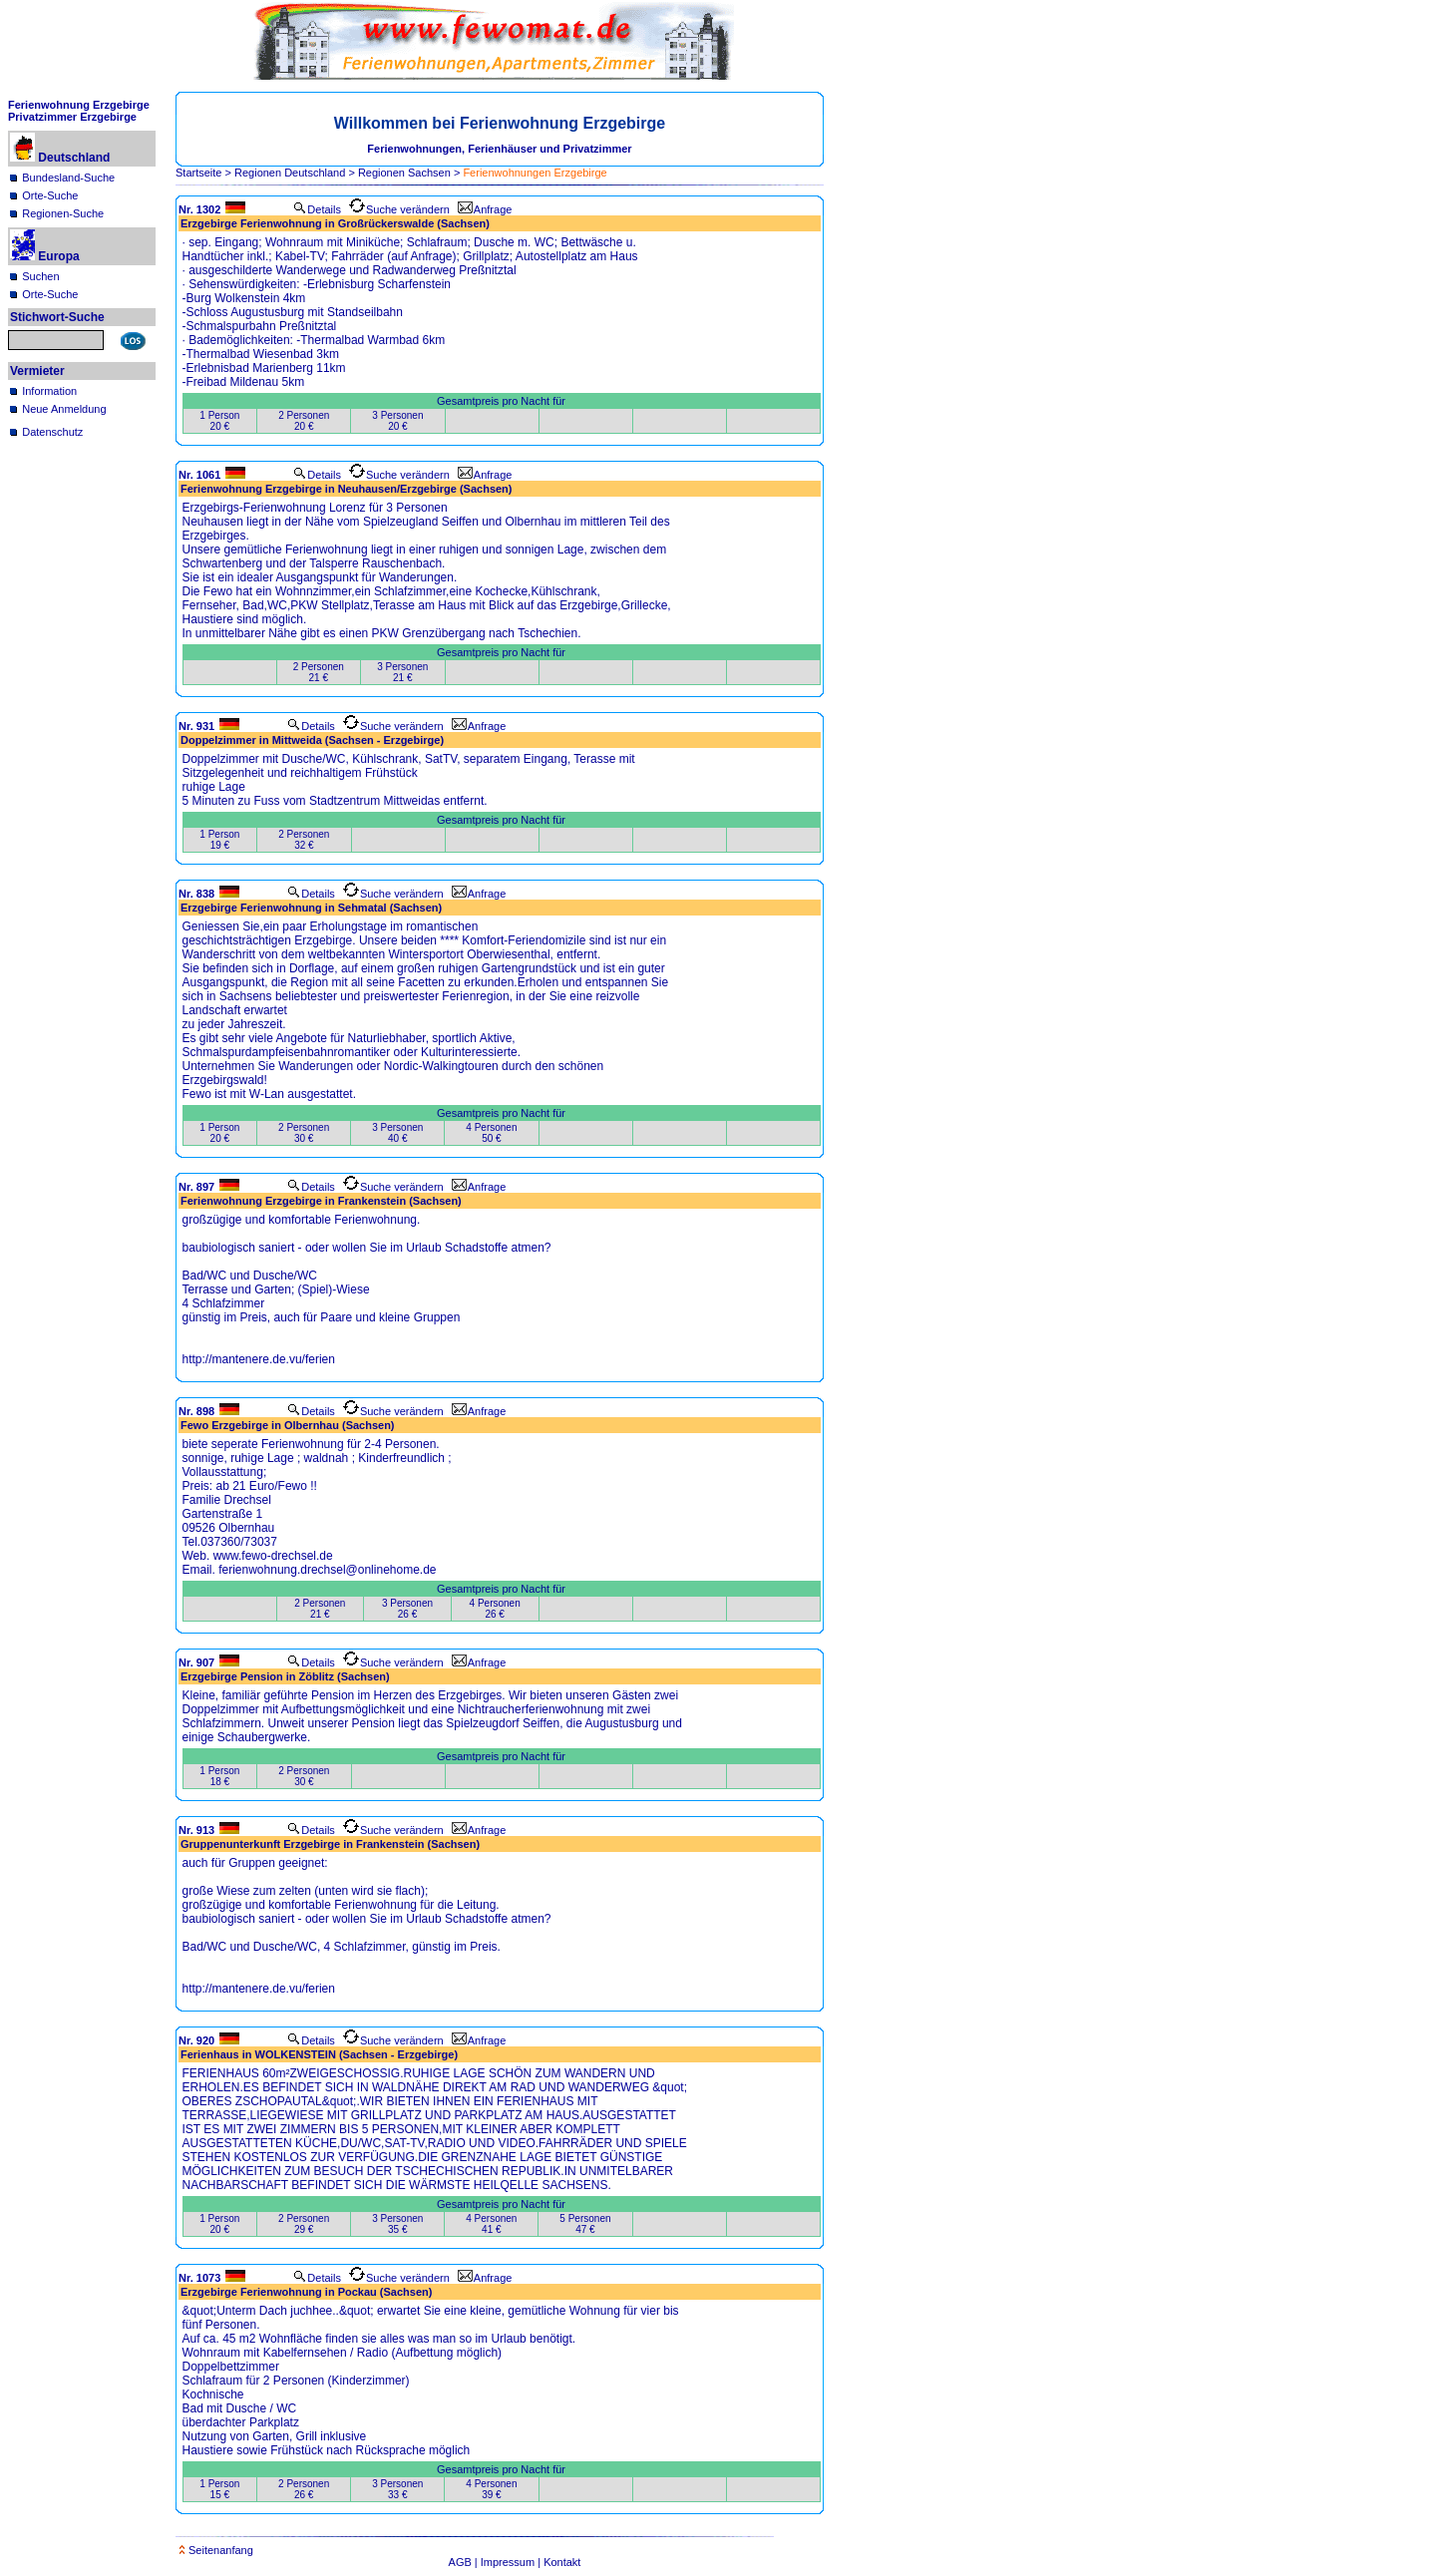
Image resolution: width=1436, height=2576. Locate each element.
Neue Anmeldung (64, 409)
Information (49, 391)
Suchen (40, 276)
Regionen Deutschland (289, 173)
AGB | (465, 2562)
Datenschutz (52, 432)
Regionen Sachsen (404, 173)
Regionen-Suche (63, 213)
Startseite (198, 173)
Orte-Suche (50, 195)
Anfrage (485, 209)
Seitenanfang (216, 2550)
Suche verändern (399, 209)
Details (317, 209)
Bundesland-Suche (68, 178)
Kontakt (561, 2562)
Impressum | (512, 2562)
